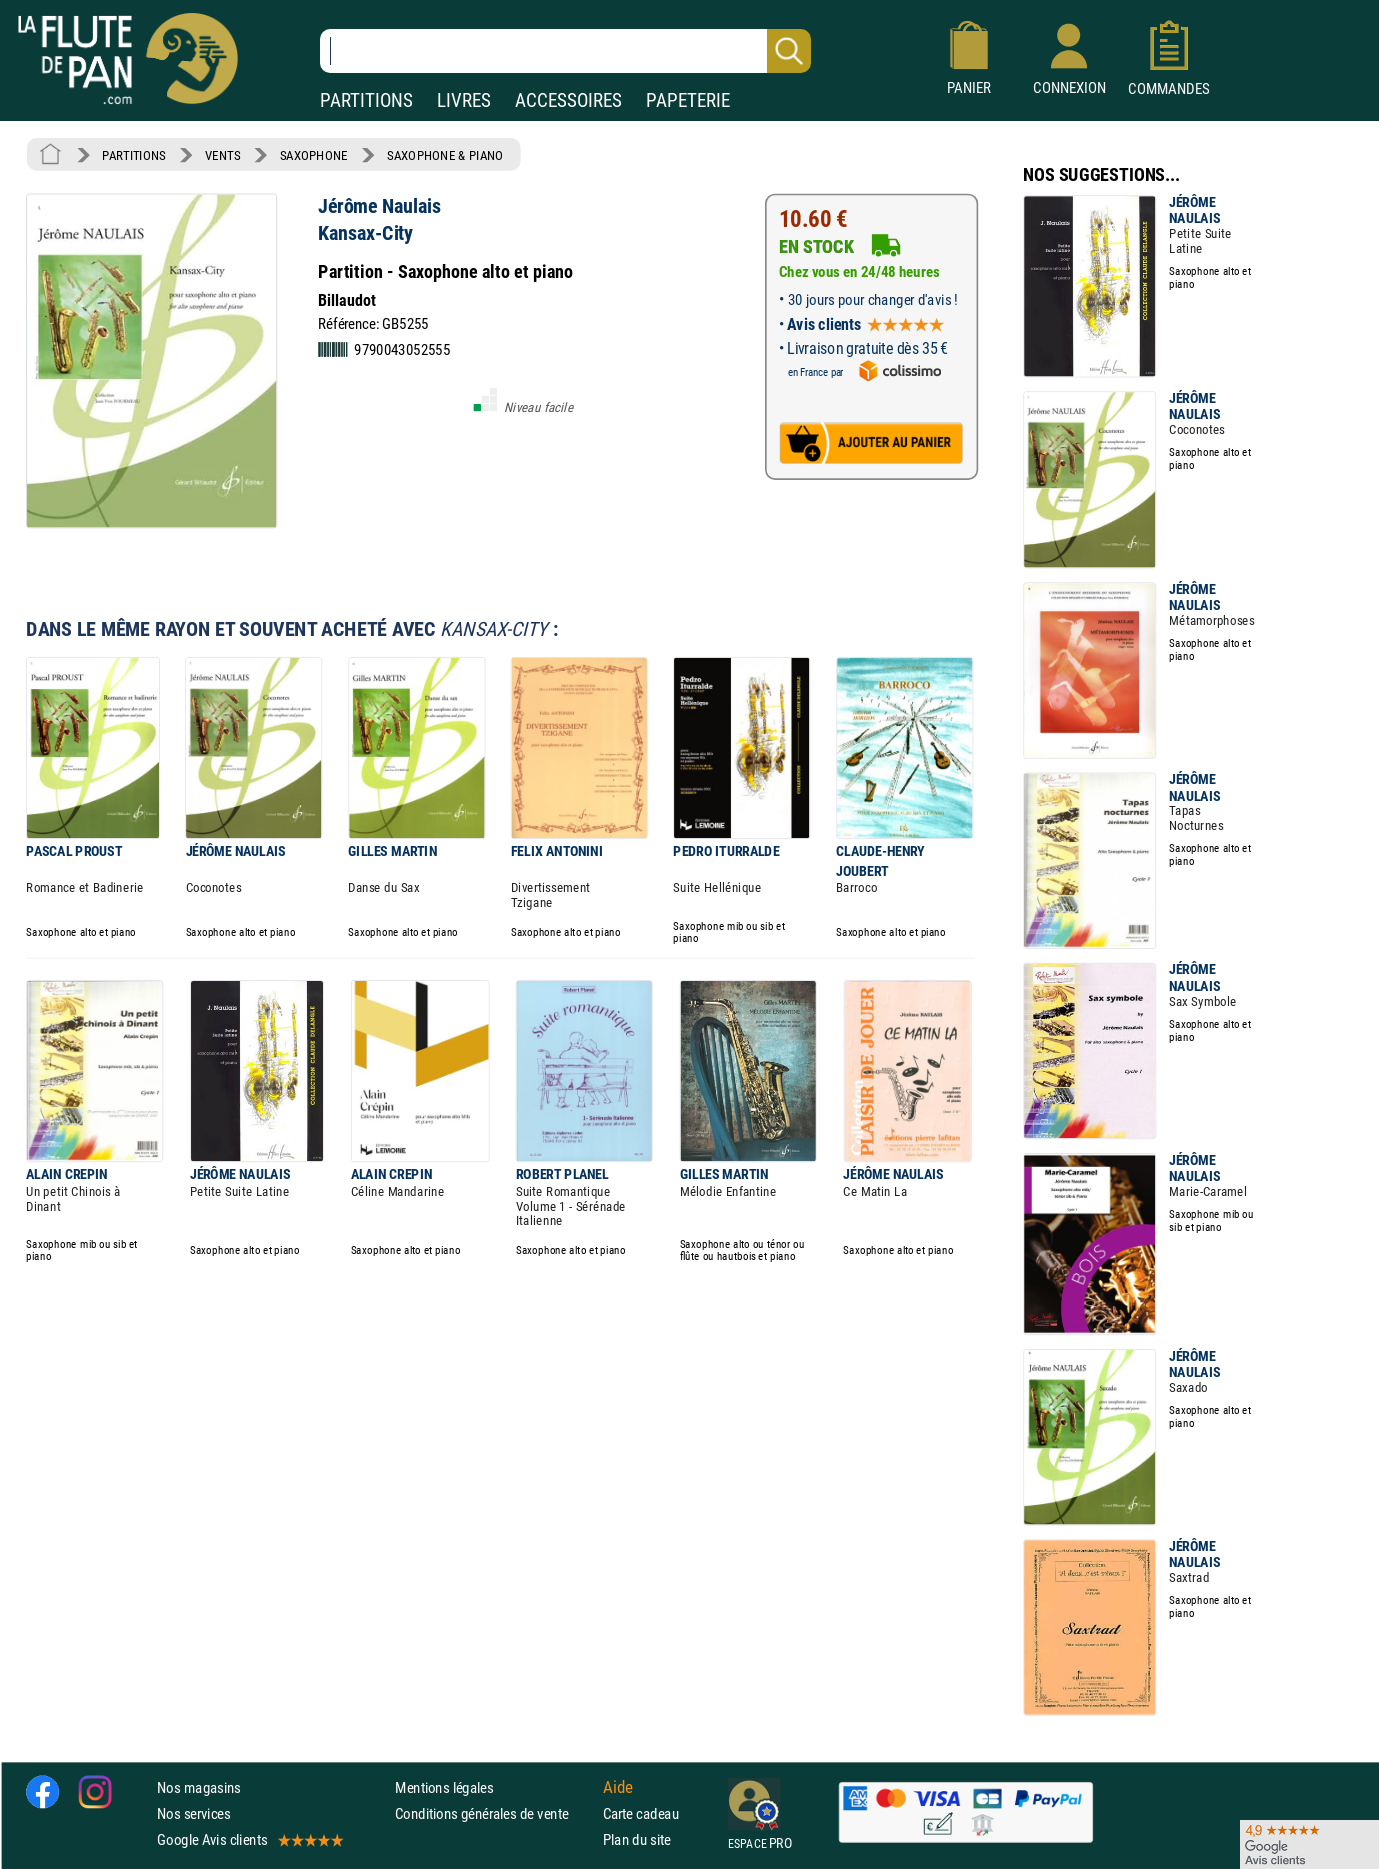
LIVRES (464, 100)
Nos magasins (199, 1787)
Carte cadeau (641, 1813)
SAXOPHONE (314, 155)
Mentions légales (444, 1787)
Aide (618, 1787)
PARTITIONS (366, 100)
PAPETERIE (688, 100)
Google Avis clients (249, 1839)
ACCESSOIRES (568, 100)
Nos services (193, 1813)
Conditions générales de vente (494, 1813)
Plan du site (637, 1839)
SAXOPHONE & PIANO (445, 155)
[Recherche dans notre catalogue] (565, 51)
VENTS (222, 155)
